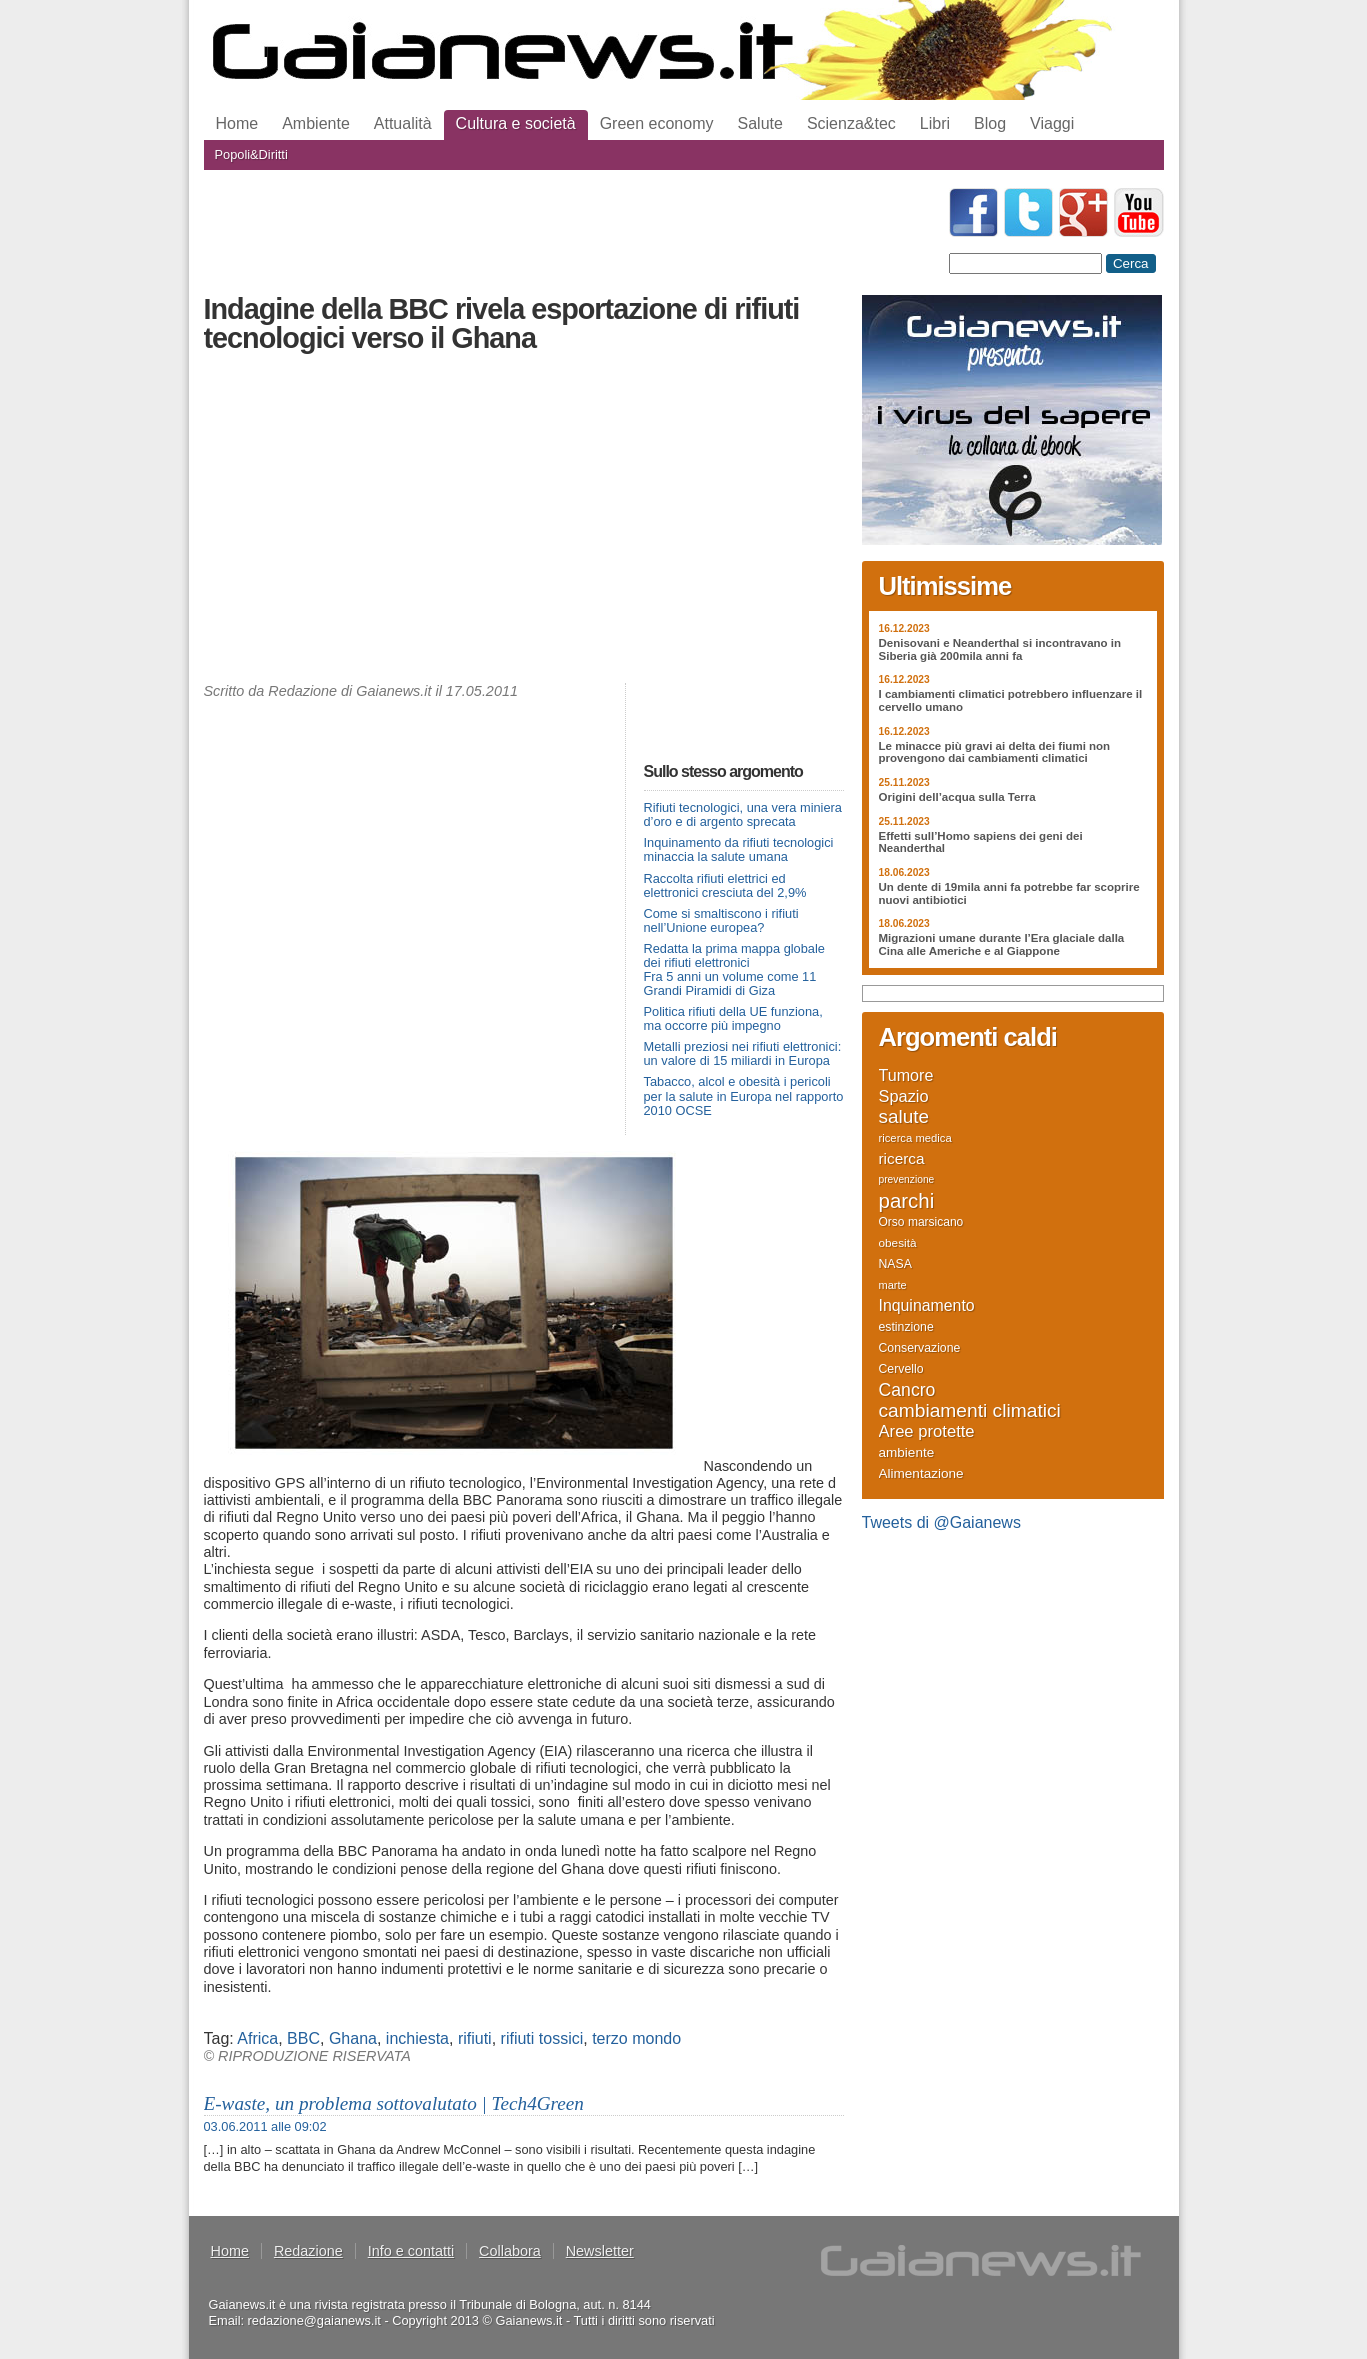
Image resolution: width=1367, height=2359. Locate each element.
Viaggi (1052, 123)
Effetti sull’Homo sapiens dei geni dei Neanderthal (981, 842)
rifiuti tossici (542, 2038)
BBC (303, 2038)
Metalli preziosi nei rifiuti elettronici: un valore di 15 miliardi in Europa (743, 1053)
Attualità (403, 123)
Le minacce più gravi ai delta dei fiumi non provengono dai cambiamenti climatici (995, 752)
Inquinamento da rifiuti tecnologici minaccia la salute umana (739, 849)
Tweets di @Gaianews (941, 1522)
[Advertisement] (524, 523)
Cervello (901, 1369)
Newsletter (600, 2251)
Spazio (904, 1096)
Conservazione (920, 1348)
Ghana (353, 2038)
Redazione (308, 2251)
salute (904, 1117)
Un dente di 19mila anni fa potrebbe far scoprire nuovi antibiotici (1009, 893)
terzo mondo (636, 2038)
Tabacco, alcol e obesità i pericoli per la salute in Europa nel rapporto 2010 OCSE (744, 1095)
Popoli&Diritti (251, 154)
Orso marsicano (921, 1222)
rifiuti (475, 2038)
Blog (990, 123)
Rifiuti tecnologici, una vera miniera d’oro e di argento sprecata (743, 814)
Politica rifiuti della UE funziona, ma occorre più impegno (733, 1018)
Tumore (906, 1075)
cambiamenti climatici (970, 1411)
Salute (760, 123)
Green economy (657, 123)
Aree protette (927, 1432)
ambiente (907, 1452)
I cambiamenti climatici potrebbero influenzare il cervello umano (1011, 700)
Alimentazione (921, 1473)
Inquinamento (927, 1306)
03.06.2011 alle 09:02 (265, 2126)
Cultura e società (516, 123)
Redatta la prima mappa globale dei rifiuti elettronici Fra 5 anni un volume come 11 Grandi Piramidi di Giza (734, 969)
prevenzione (907, 1179)
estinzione (906, 1327)
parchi (907, 1201)
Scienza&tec (851, 123)
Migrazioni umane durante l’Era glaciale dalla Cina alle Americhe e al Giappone (1002, 944)
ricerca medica (915, 1138)
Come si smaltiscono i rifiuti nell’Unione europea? (721, 920)
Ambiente (316, 123)
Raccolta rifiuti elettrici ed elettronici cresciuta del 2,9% (725, 885)
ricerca (902, 1159)
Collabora (510, 2251)
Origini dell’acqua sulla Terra (957, 797)
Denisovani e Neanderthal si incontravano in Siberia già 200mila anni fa (1000, 649)
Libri (935, 123)
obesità (898, 1242)
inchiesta (417, 2038)
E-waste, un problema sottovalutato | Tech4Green (394, 2103)
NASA (895, 1264)
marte (893, 1285)
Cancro (907, 1390)
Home (237, 123)
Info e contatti (411, 2251)
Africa (257, 2038)
